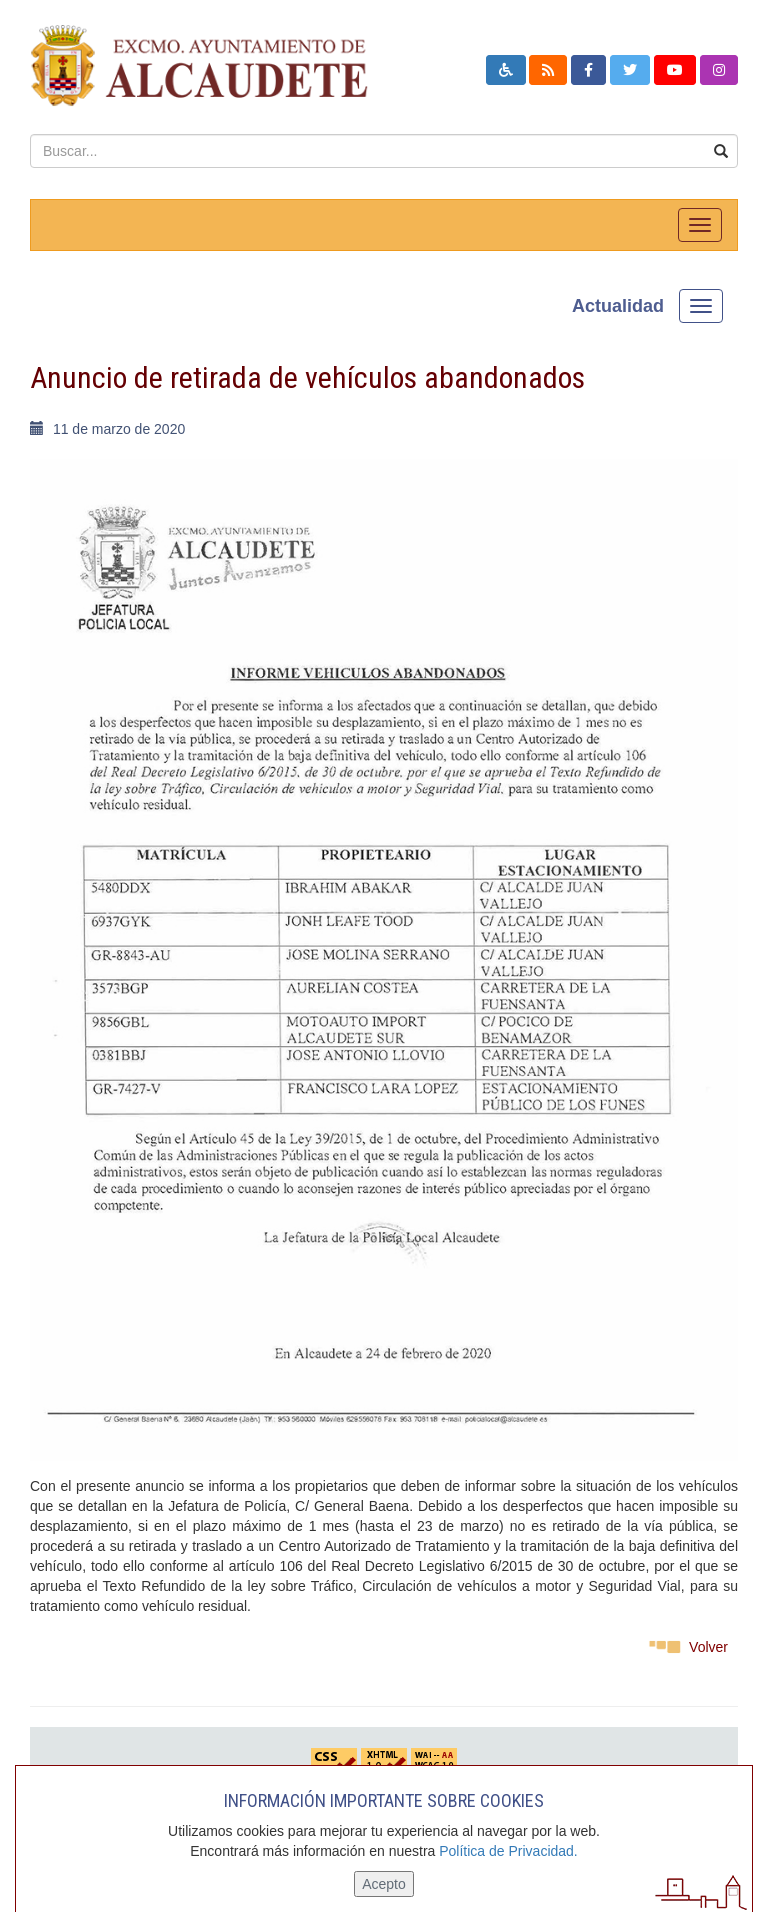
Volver (708, 1647)
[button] (506, 70)
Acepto (384, 1884)
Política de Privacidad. (508, 1851)
